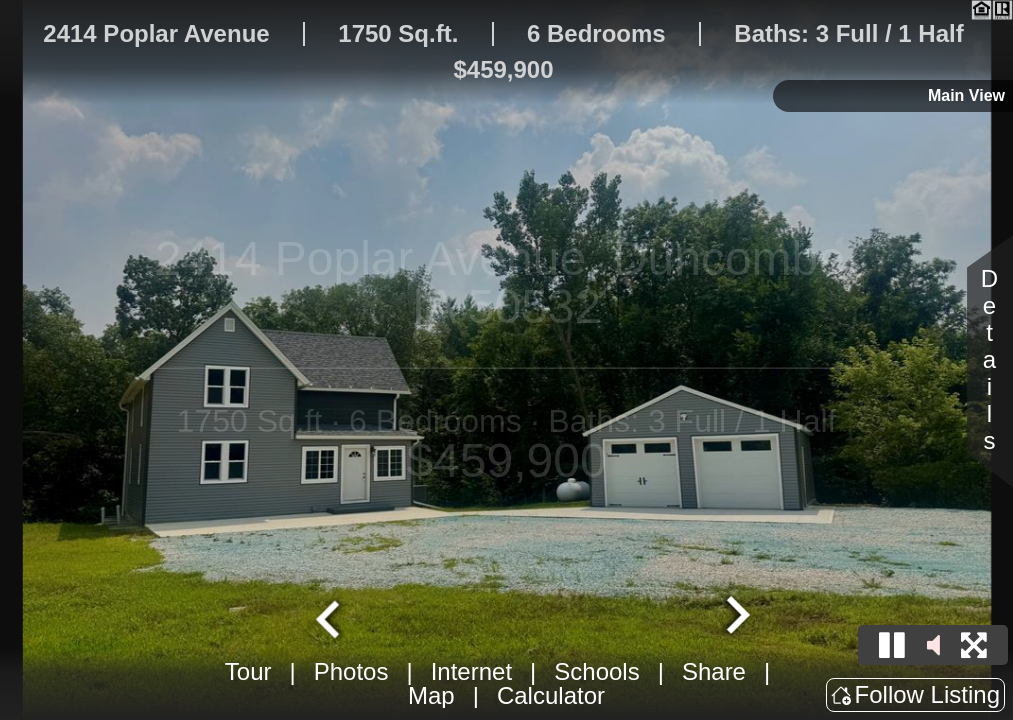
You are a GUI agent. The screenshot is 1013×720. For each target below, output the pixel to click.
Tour (248, 671)
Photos (351, 671)
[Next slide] (735, 617)
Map (431, 695)
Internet (471, 671)
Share (714, 671)
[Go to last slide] (330, 617)
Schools (596, 671)
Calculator (551, 695)
